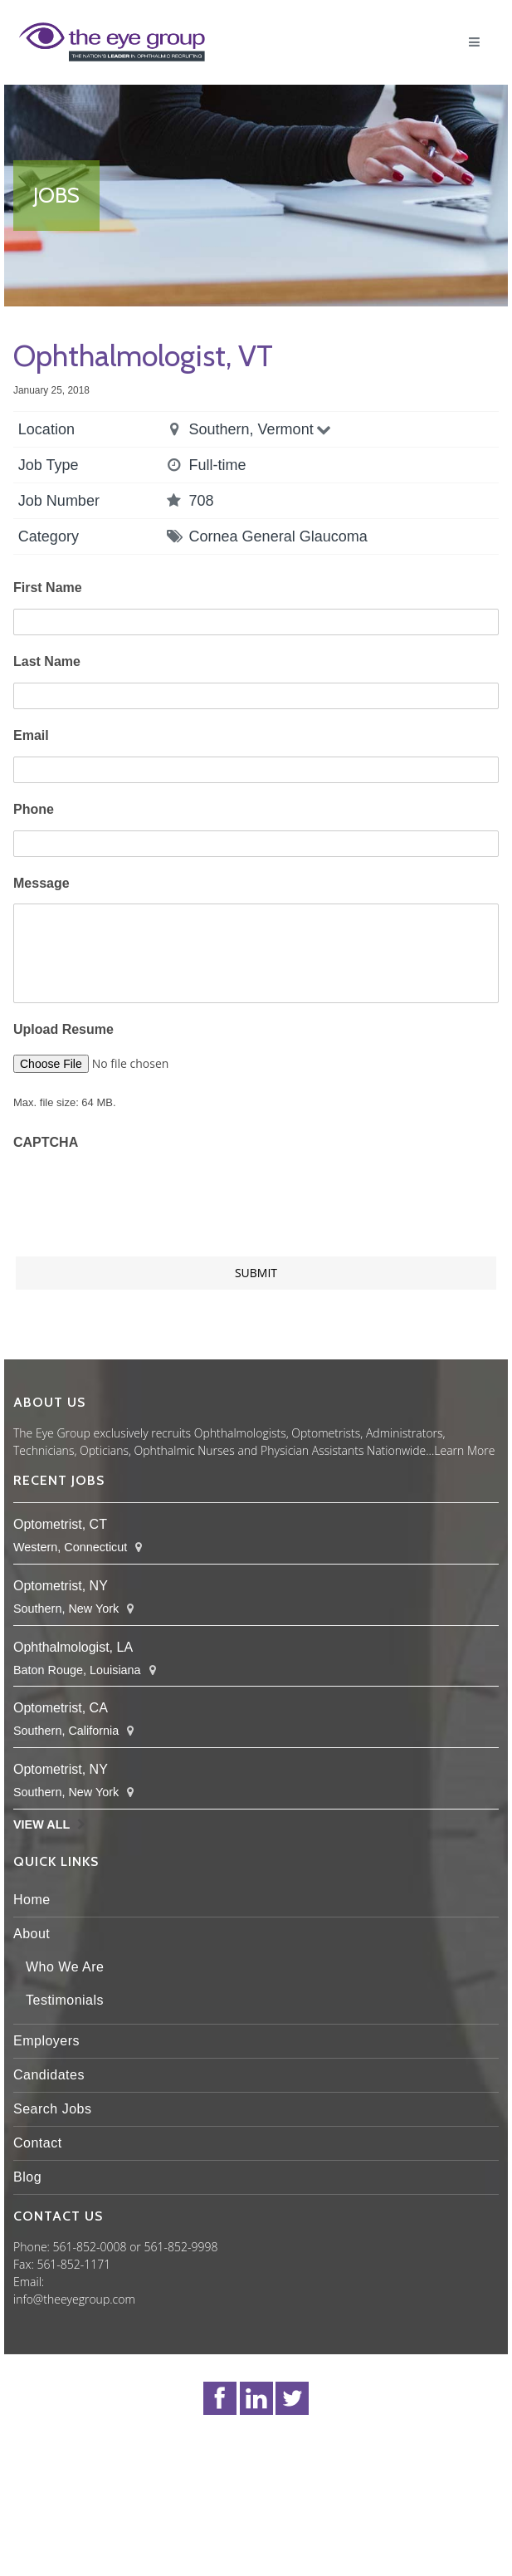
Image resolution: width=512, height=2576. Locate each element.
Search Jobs (52, 2109)
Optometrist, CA (60, 1708)
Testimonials (65, 2000)
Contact (37, 2143)
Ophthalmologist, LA (73, 1647)
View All (41, 1824)
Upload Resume (63, 1029)
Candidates (49, 2075)
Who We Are (65, 1967)
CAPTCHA (45, 1142)
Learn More (464, 1450)
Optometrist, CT (60, 1524)
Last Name (46, 661)
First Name (47, 587)
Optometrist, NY (60, 1586)
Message (41, 883)
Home (32, 1900)
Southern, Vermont (261, 429)
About (31, 1934)
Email (31, 735)
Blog (27, 2177)
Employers (46, 2041)
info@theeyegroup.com (74, 2299)
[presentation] (139, 1195)
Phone (33, 809)
